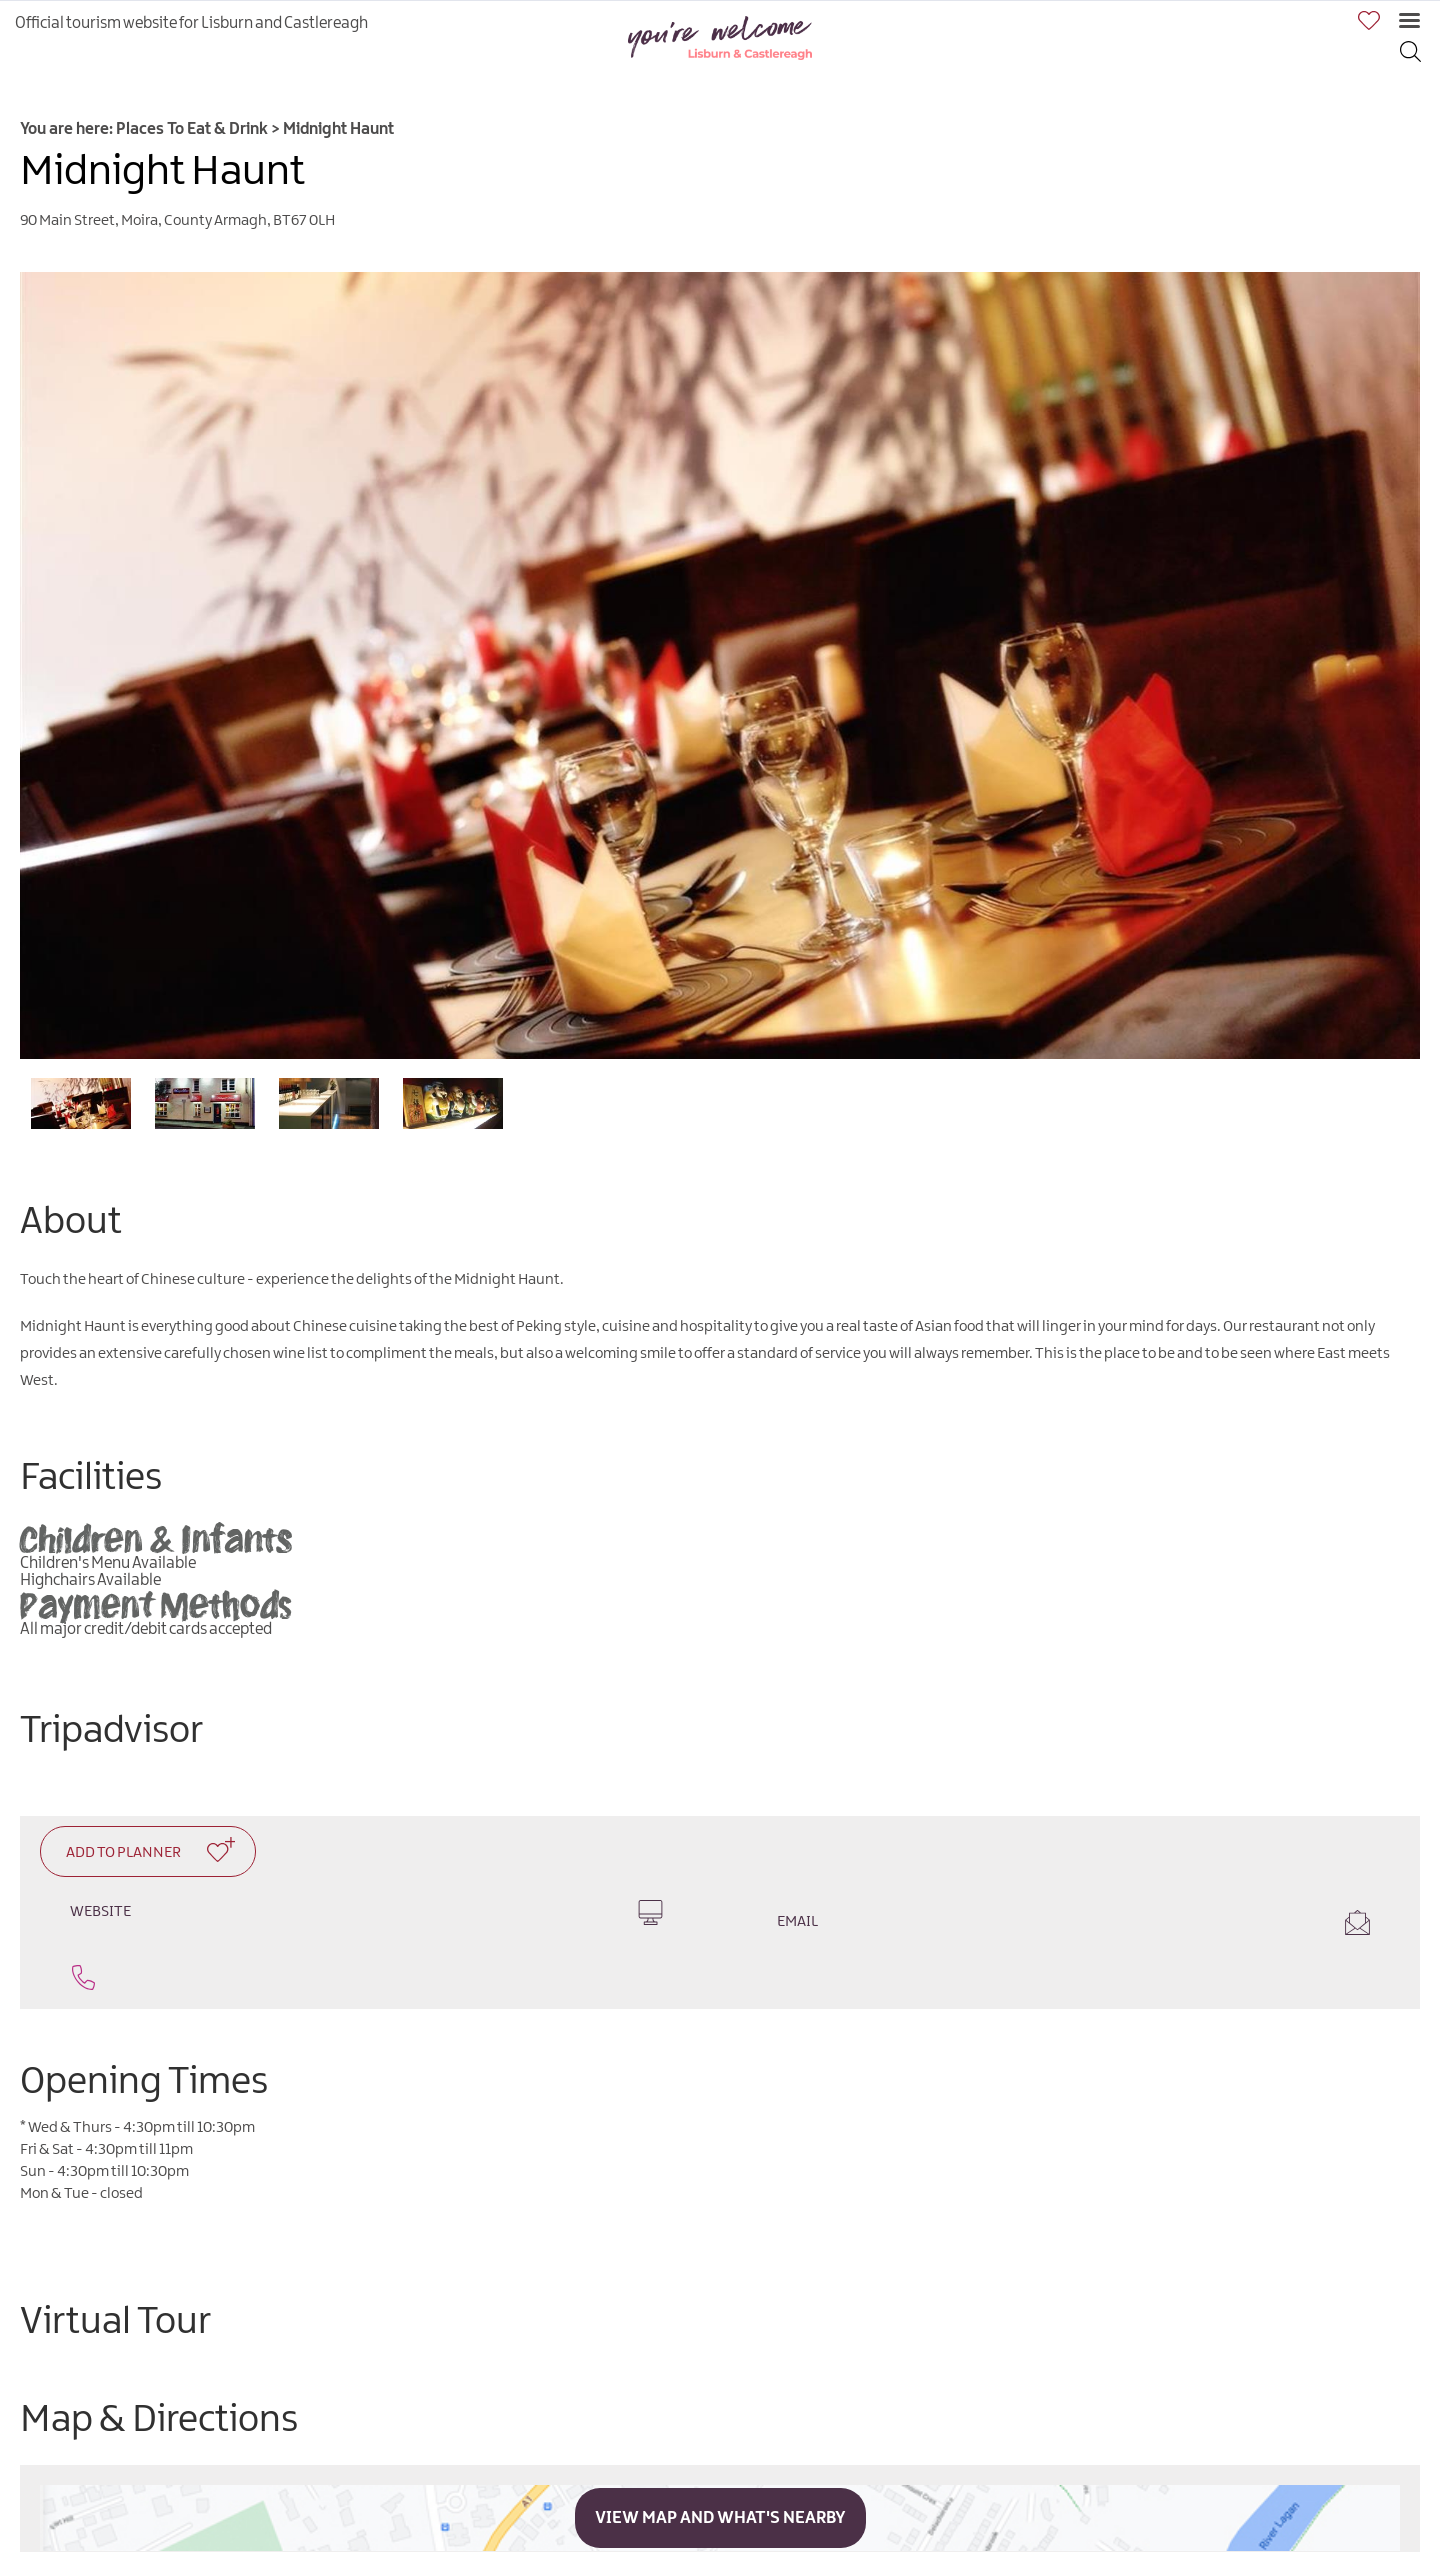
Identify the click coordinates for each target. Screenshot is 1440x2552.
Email (1073, 1922)
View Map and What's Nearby (720, 2518)
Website (366, 1912)
